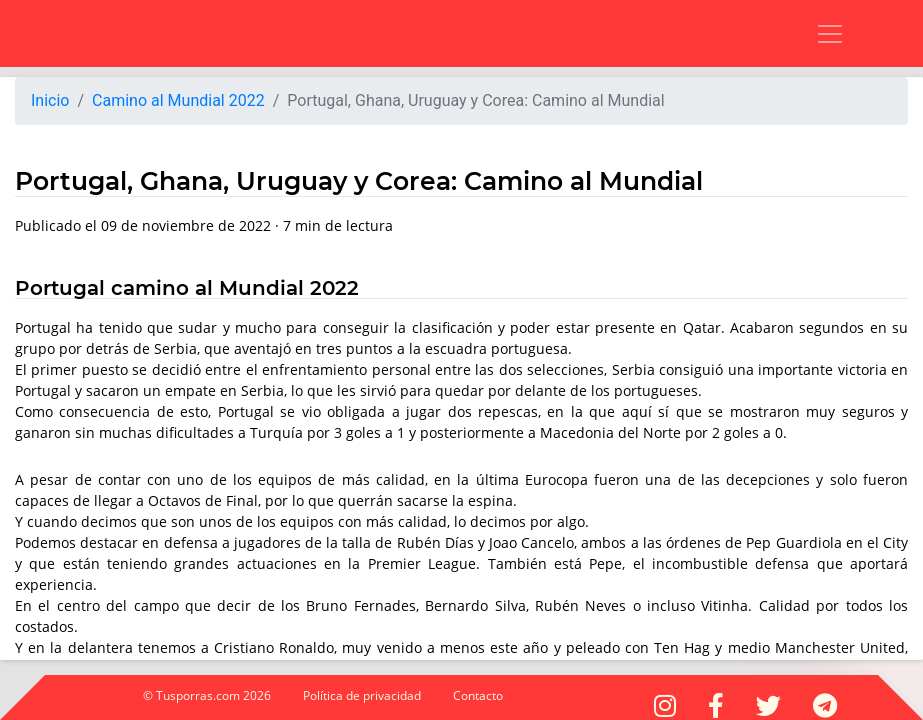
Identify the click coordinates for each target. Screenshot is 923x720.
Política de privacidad (362, 695)
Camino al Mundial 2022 (178, 100)
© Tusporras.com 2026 (207, 695)
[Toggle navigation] (817, 33)
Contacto (478, 695)
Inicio (50, 100)
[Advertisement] (265, 30)
